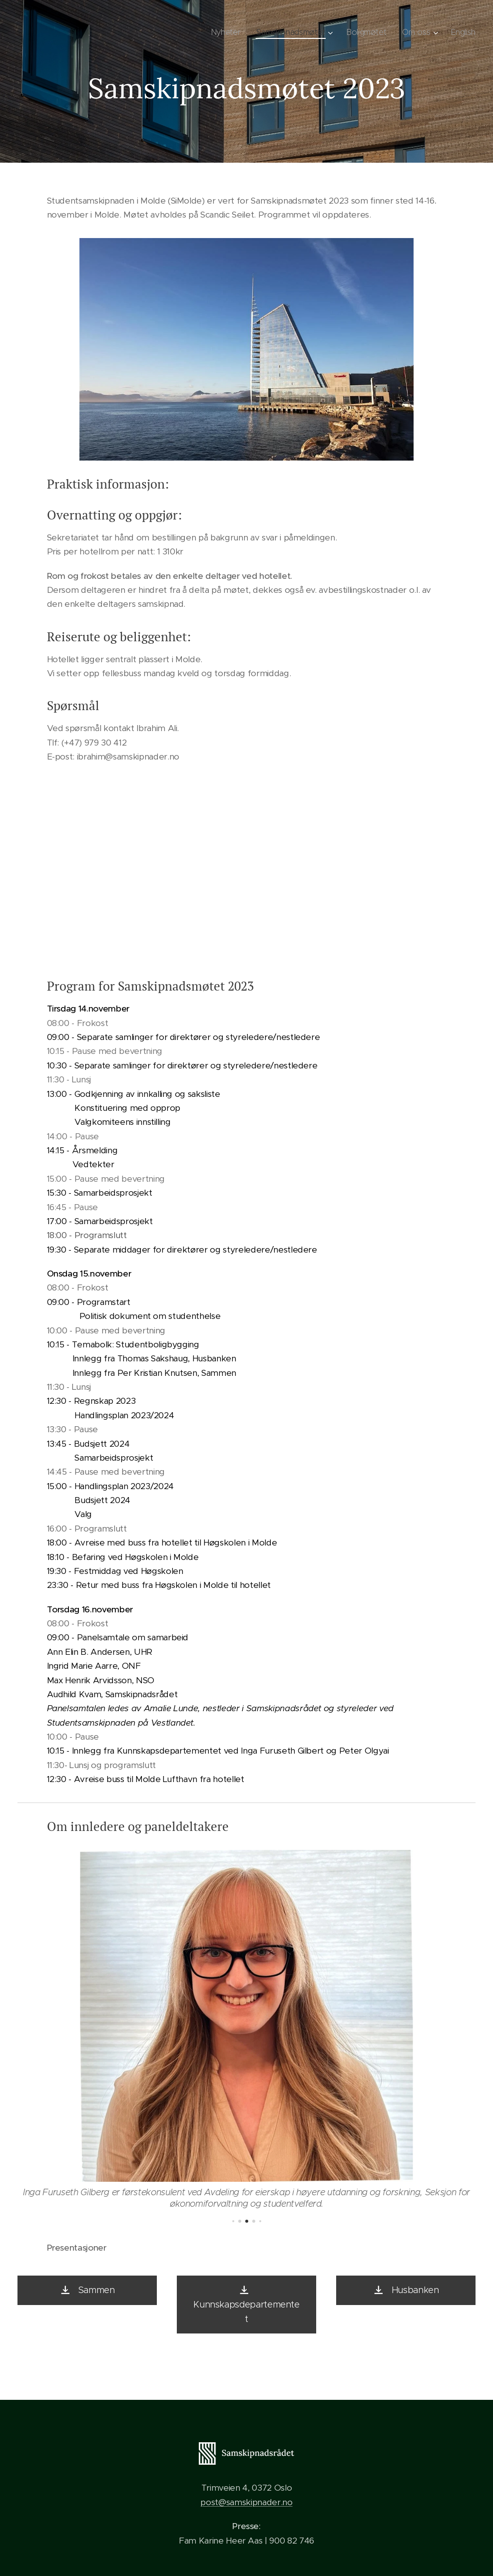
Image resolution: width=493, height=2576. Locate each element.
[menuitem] (226, 32)
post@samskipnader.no (246, 2502)
